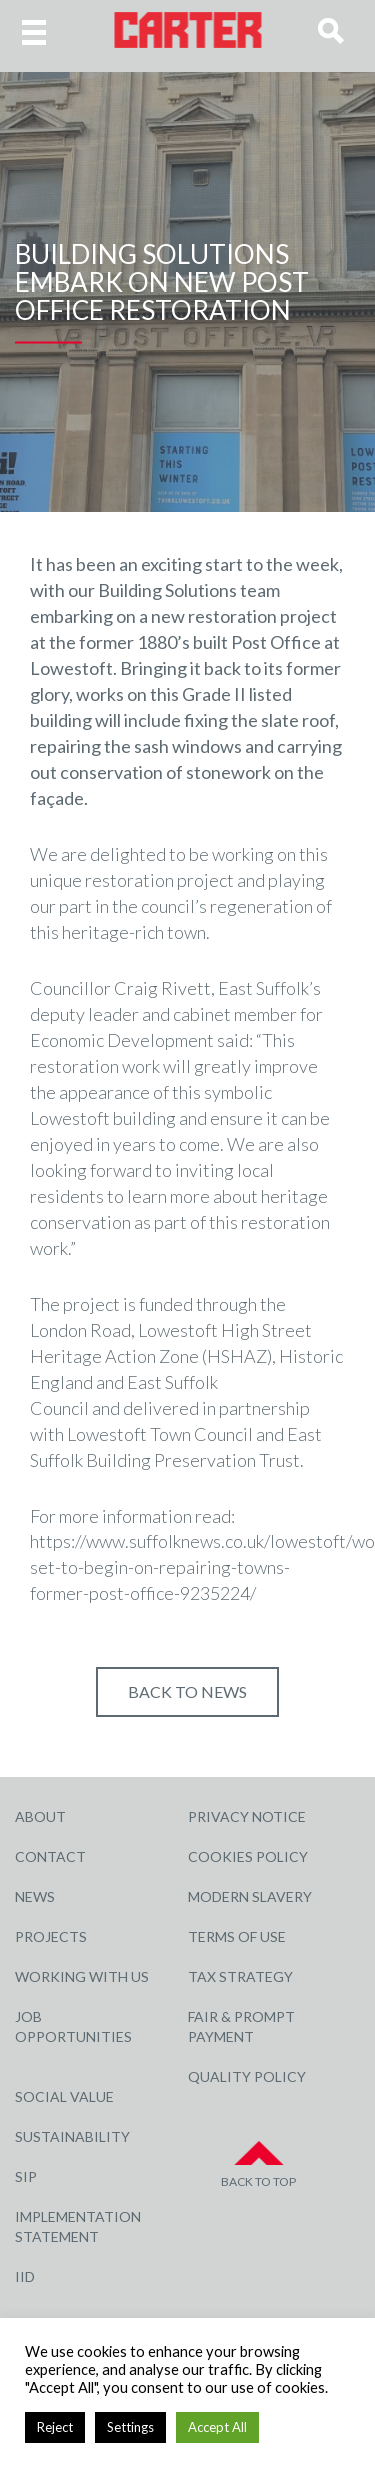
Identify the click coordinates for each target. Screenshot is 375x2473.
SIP (26, 2176)
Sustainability (72, 2136)
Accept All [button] (217, 2427)
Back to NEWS (187, 1691)
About (40, 1816)
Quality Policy (247, 2076)
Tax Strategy (240, 1976)
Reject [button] (55, 2427)
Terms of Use (237, 1936)
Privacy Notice (247, 1816)
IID (25, 2276)
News (35, 1896)
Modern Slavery (250, 1896)
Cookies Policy (248, 1856)
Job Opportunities (73, 2026)
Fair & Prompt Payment (241, 2026)
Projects (51, 1936)
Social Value (64, 2096)
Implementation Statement (78, 2226)
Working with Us (82, 1976)
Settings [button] (130, 2427)
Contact (50, 1856)
